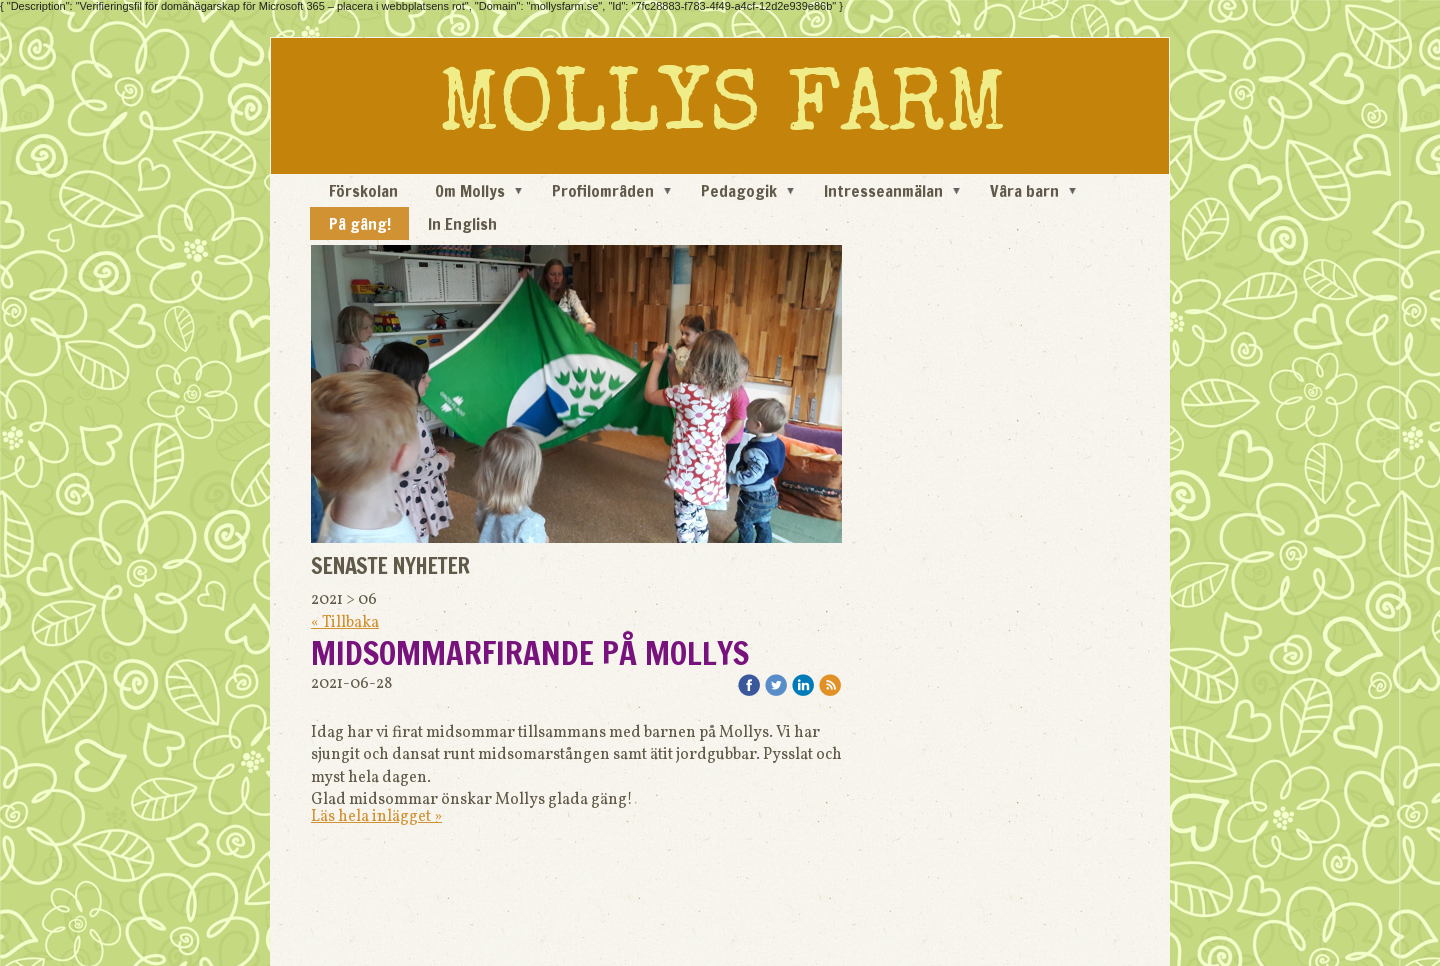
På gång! (360, 224)
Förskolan (363, 191)
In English (462, 224)
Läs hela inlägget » (376, 817)
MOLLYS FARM (722, 111)
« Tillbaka (345, 623)
